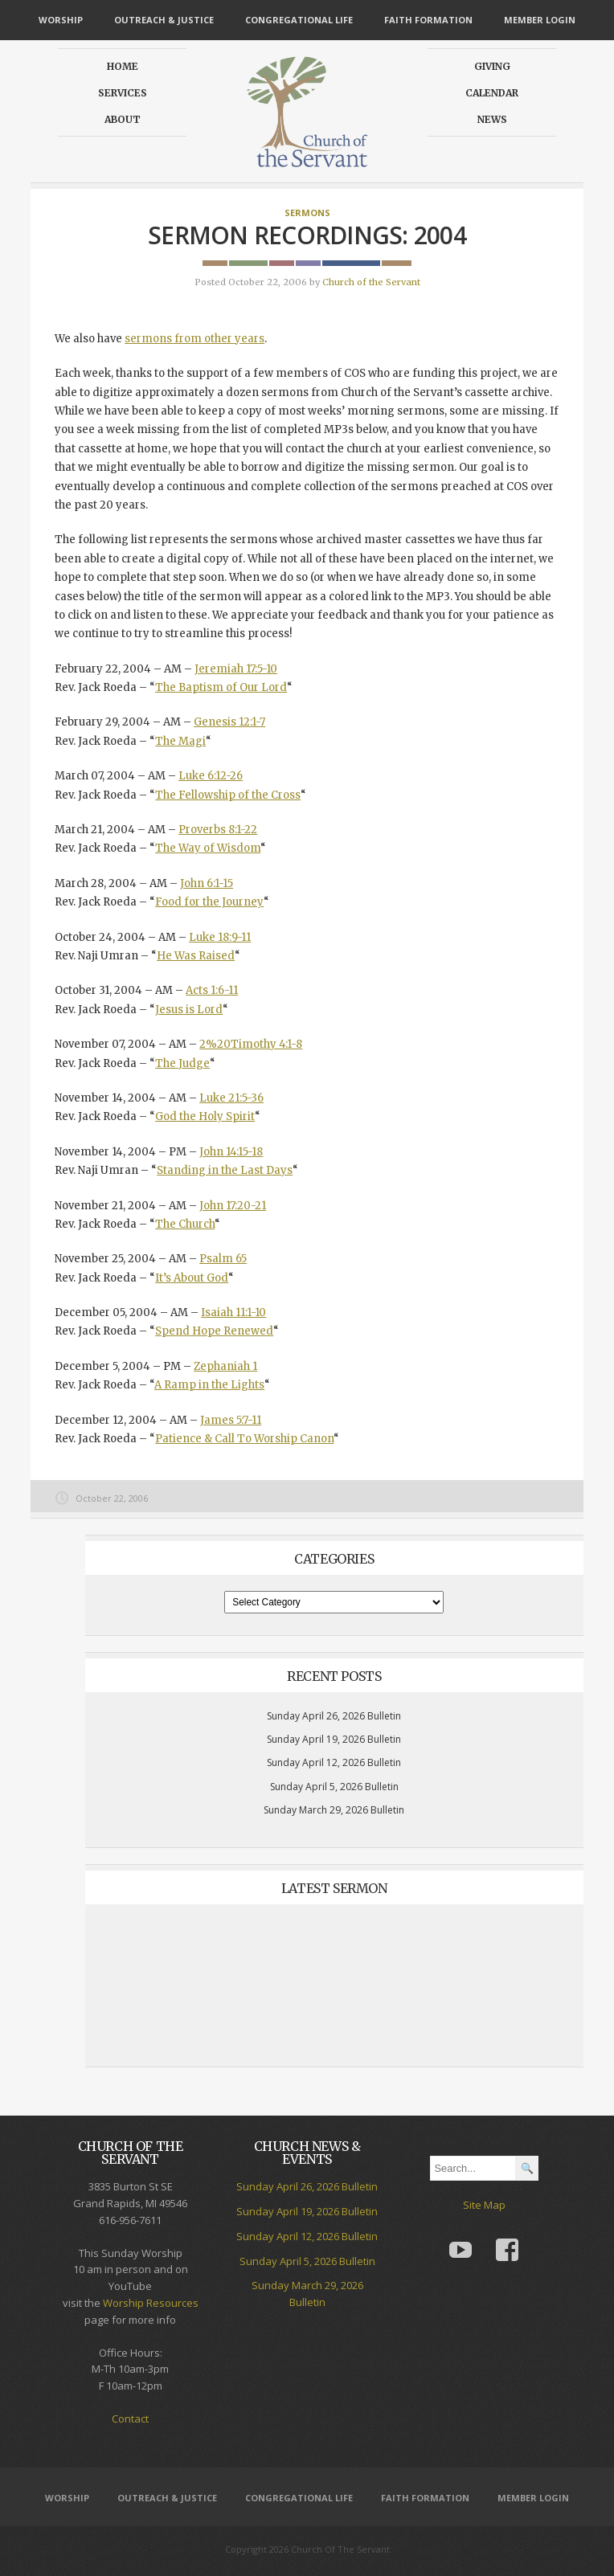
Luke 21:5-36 (231, 1098)
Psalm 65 (223, 1259)
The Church (185, 1224)
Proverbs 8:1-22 (217, 829)
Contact (130, 2418)
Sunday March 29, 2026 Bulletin (334, 1810)
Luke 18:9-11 (220, 937)
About (122, 119)
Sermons (307, 212)
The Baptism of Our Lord (221, 687)
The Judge (182, 1063)
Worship (61, 20)
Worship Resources (151, 2303)
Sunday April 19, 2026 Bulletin (334, 1739)
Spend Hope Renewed (214, 1331)
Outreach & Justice (164, 20)
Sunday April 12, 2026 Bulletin (334, 1762)
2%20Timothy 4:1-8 (250, 1044)
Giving (492, 66)
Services (122, 93)
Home (122, 66)
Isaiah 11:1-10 (233, 1312)
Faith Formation (428, 20)
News (492, 119)
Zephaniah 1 (225, 1366)
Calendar (491, 93)
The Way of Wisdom (207, 848)
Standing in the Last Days (225, 1170)
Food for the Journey (209, 902)
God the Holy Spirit (205, 1116)
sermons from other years (194, 339)
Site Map (484, 2205)
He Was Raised (196, 956)
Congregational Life (299, 20)
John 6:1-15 (206, 883)
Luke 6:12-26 (210, 776)
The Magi (180, 741)
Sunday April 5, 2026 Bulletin (334, 1786)
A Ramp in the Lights (209, 1385)
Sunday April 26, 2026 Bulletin (334, 1716)
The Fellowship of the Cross (228, 795)
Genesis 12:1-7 (229, 722)
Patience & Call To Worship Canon (244, 1438)
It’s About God (191, 1278)
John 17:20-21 (232, 1205)
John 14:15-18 (231, 1152)
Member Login (539, 20)
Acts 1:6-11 (212, 990)
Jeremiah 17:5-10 (235, 669)
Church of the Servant (371, 282)
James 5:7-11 (230, 1420)
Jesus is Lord (189, 1009)
